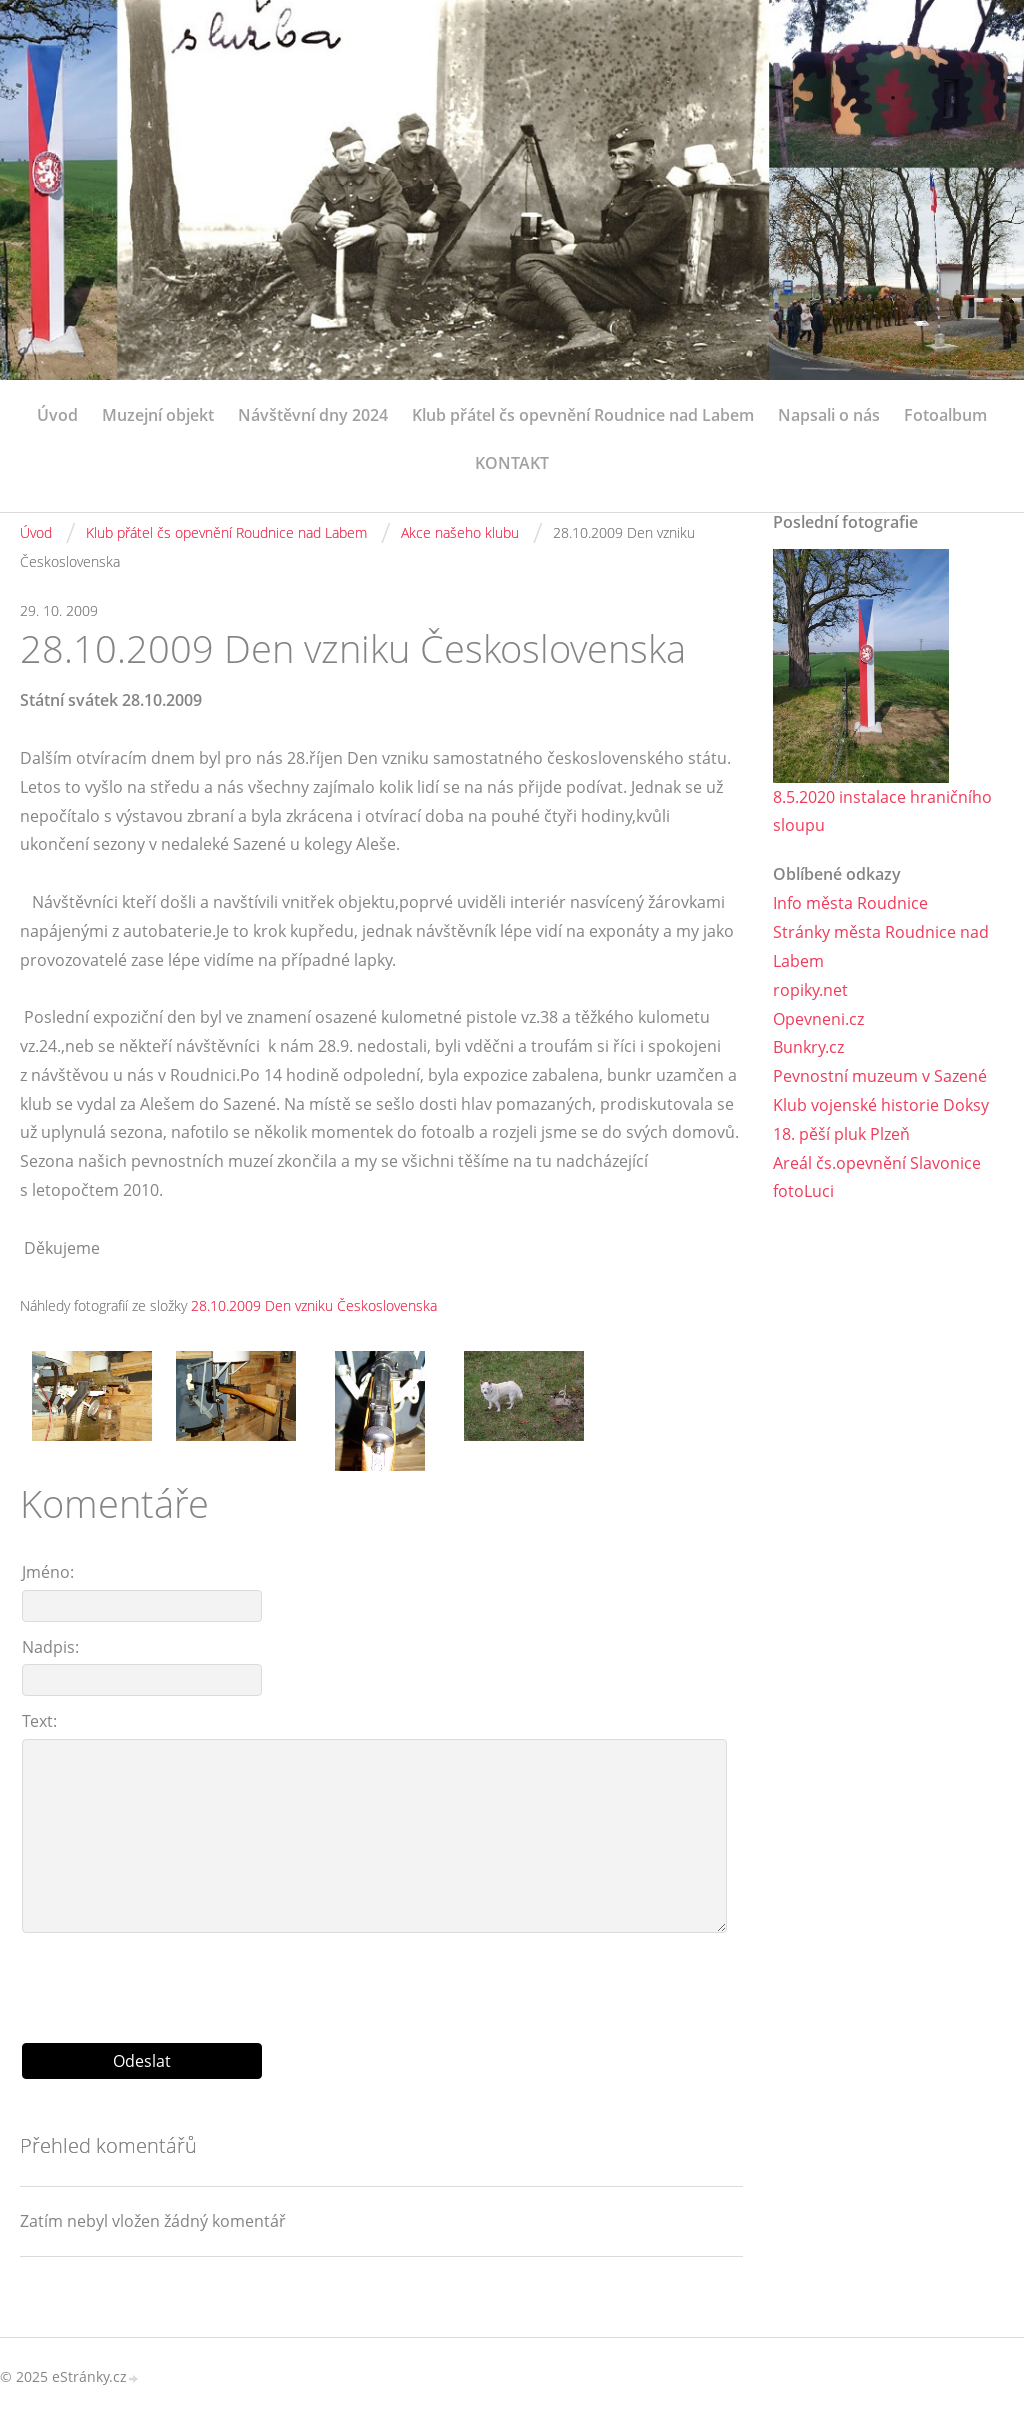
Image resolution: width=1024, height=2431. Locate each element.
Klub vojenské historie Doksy (881, 1105)
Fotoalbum (945, 415)
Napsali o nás (829, 415)
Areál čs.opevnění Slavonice (877, 1163)
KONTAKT (512, 463)
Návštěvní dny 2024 (313, 415)
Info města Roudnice (850, 903)
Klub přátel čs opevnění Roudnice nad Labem (583, 415)
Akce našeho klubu (460, 532)
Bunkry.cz (808, 1047)
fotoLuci (803, 1191)
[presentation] (382, 1980)
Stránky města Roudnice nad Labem (881, 946)
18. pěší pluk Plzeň (841, 1134)
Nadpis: (50, 1647)
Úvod (57, 415)
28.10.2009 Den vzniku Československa (314, 1305)
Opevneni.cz (818, 1019)
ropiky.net (810, 990)
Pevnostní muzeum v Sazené (880, 1076)
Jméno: (48, 1572)
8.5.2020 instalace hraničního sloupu (882, 811)
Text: (39, 1721)
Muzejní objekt (158, 415)
